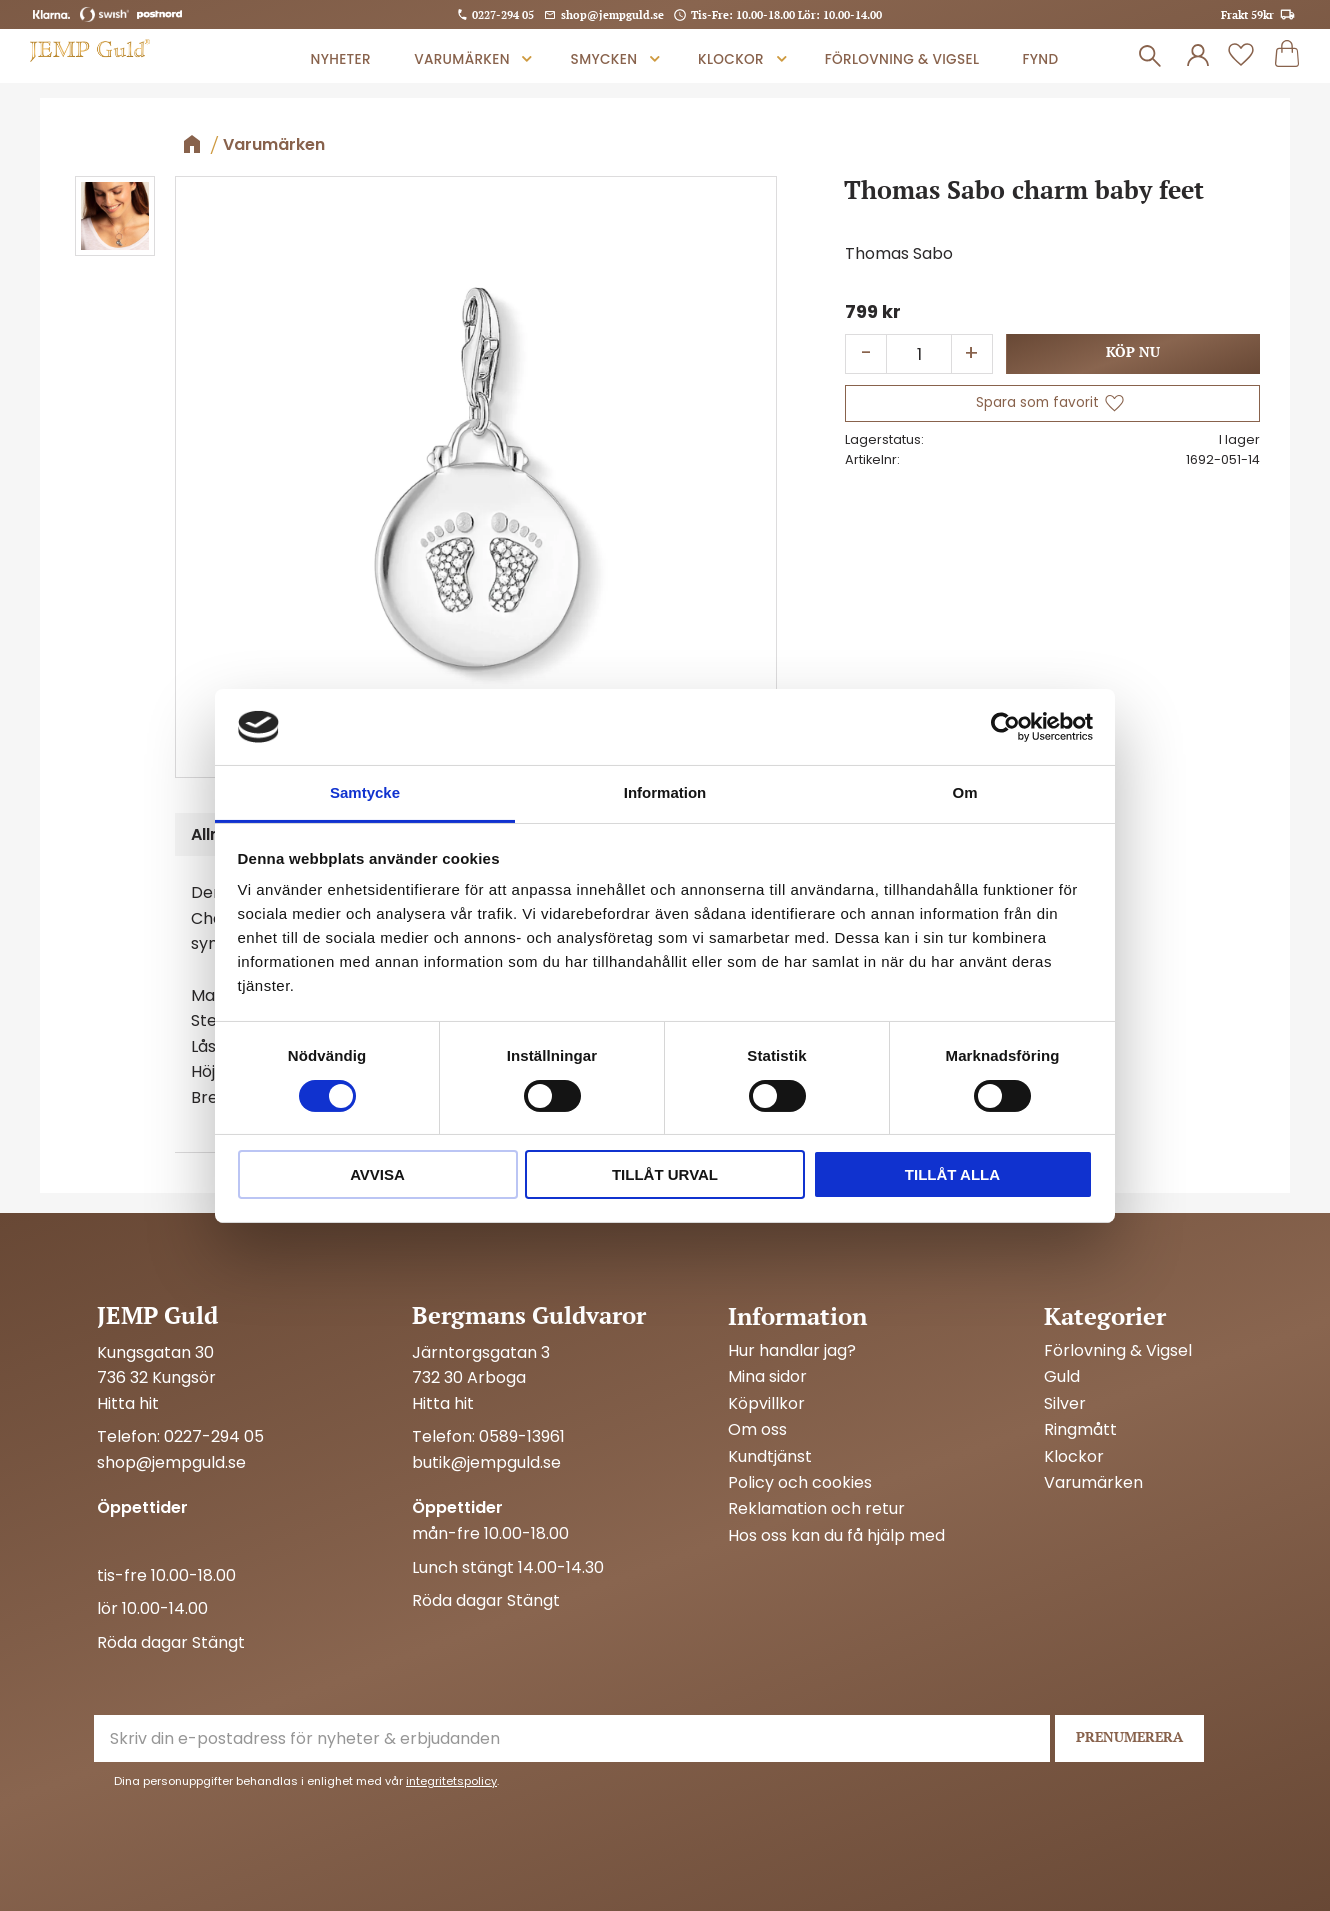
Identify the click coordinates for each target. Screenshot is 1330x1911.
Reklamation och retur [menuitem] (816, 1509)
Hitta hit (128, 1403)
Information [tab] (665, 792)
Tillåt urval (665, 1174)
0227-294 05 (503, 14)
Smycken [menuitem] (604, 59)
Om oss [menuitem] (757, 1430)
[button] (1241, 56)
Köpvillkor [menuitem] (766, 1404)
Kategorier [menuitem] (1105, 1316)
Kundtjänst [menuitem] (770, 1457)
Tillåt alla (952, 1174)
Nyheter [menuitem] (341, 59)
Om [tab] (964, 792)
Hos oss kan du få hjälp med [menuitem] (836, 1536)
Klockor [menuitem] (731, 59)
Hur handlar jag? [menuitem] (792, 1351)
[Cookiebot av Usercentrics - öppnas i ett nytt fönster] (1005, 727)
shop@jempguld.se (612, 14)
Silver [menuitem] (1065, 1404)
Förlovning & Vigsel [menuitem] (902, 59)
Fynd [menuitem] (1040, 59)
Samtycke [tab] (365, 792)
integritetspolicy (451, 1781)
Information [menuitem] (797, 1316)
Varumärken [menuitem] (462, 59)
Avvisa (377, 1174)
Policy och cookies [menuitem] (800, 1483)
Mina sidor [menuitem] (767, 1377)
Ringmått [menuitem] (1080, 1430)
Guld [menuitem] (1062, 1377)
